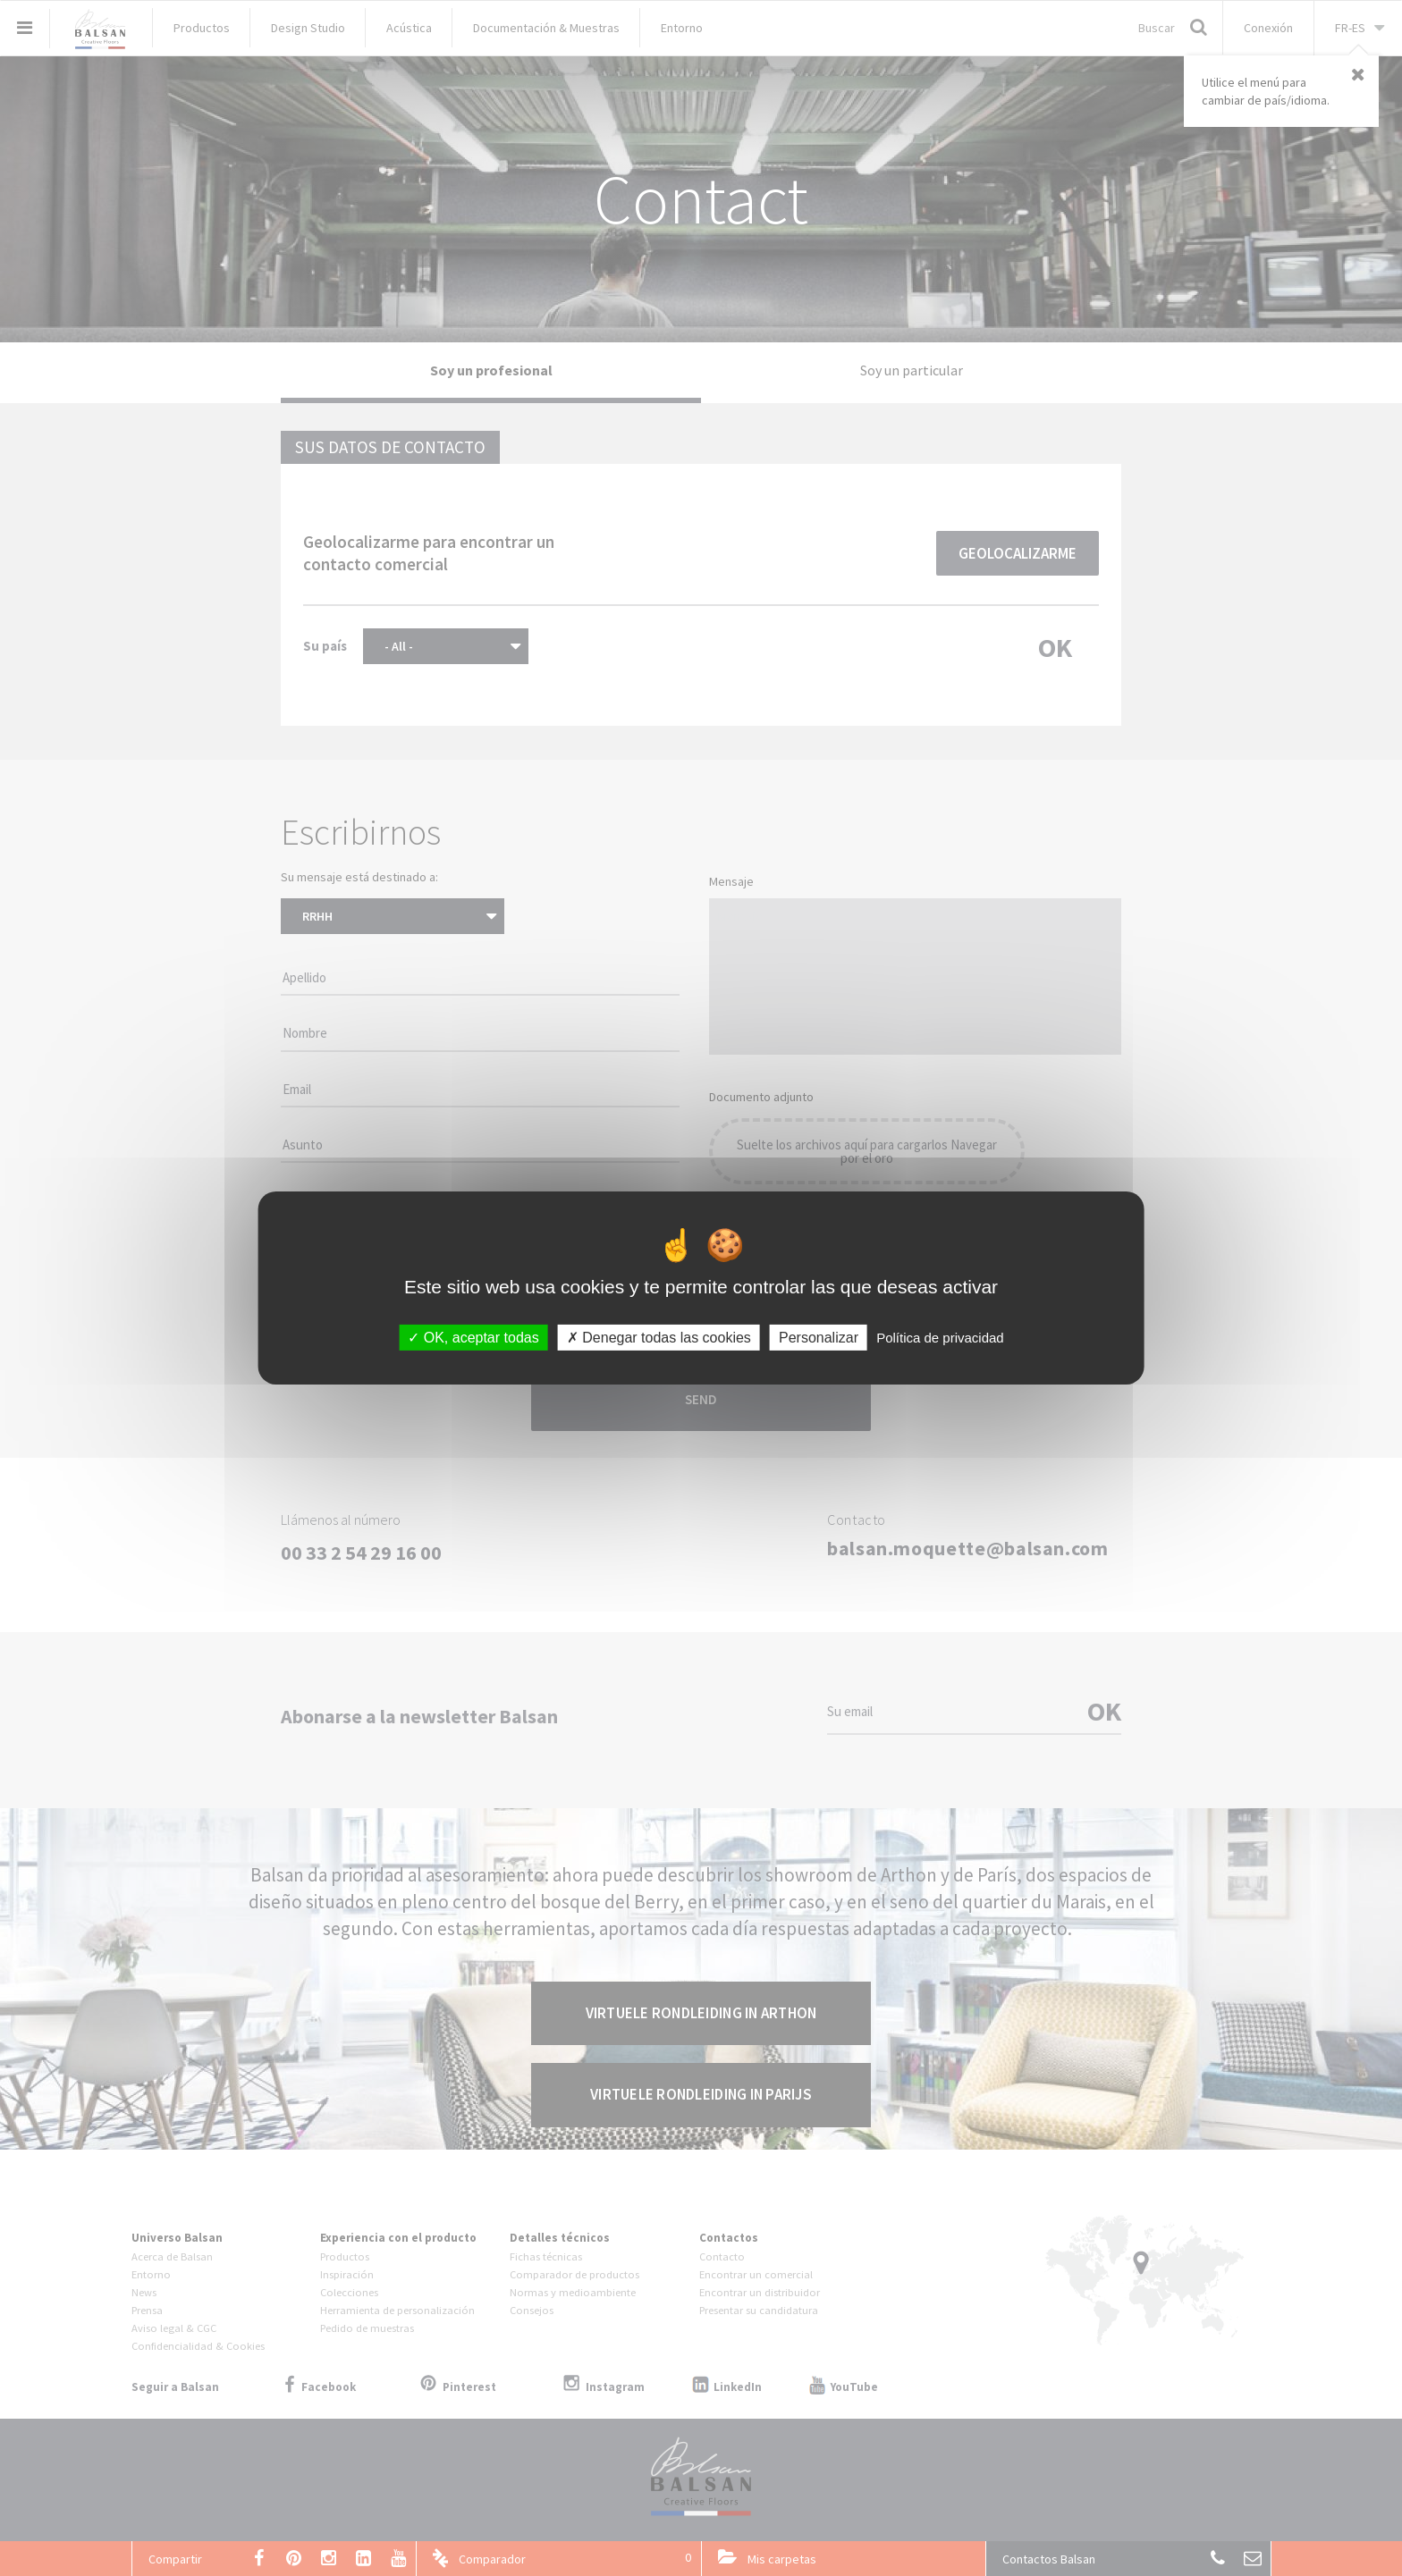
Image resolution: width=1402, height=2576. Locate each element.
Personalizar (818, 1337)
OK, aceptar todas (473, 1337)
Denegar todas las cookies (659, 1337)
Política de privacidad (940, 1337)
